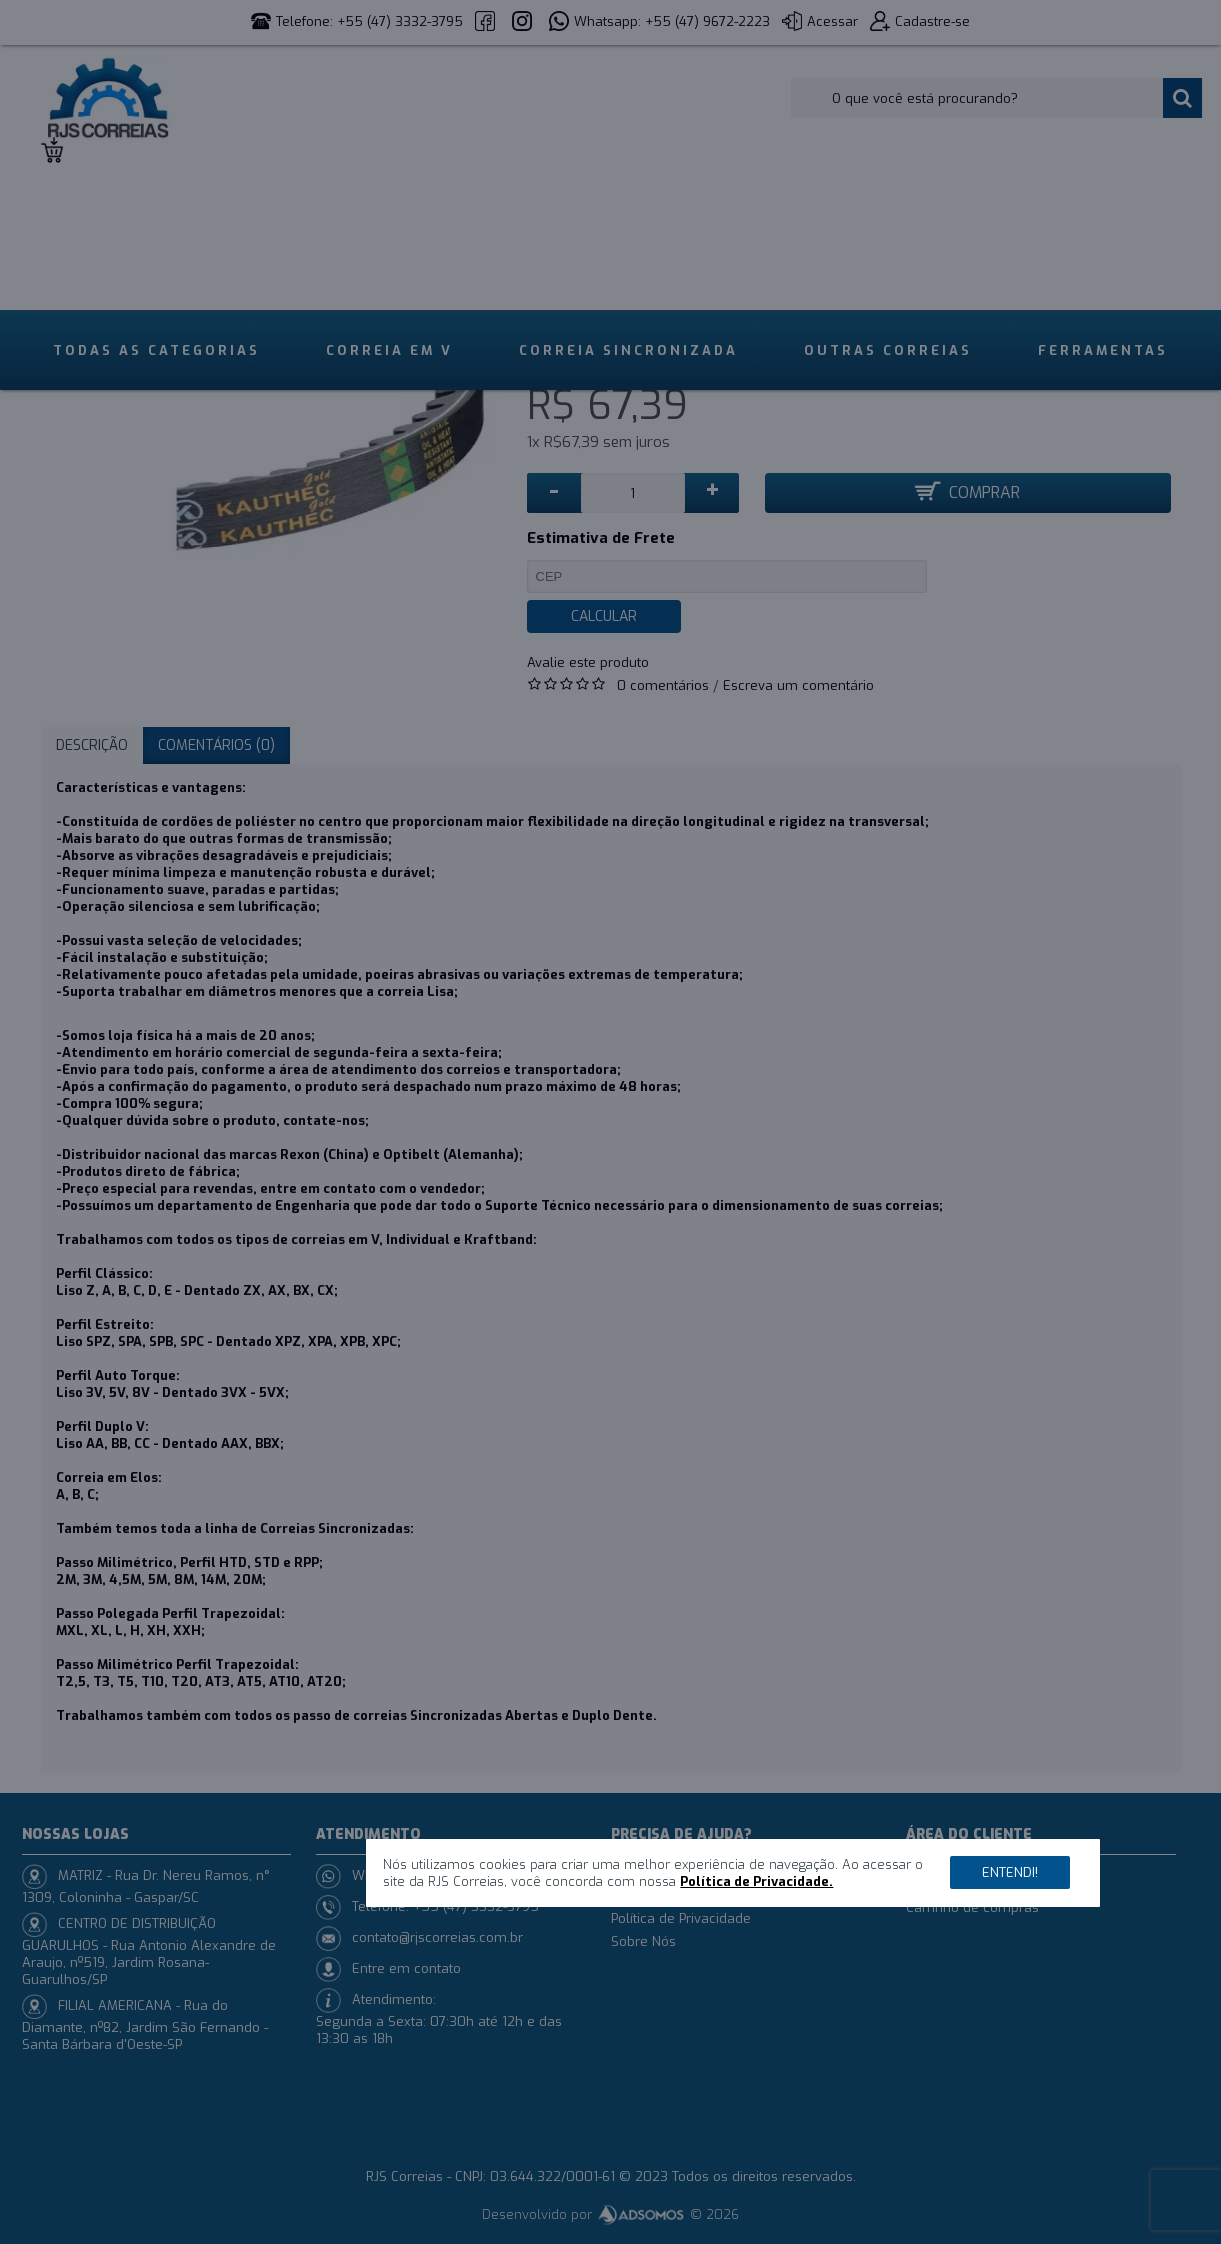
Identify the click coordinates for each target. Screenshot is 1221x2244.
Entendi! (1010, 1872)
